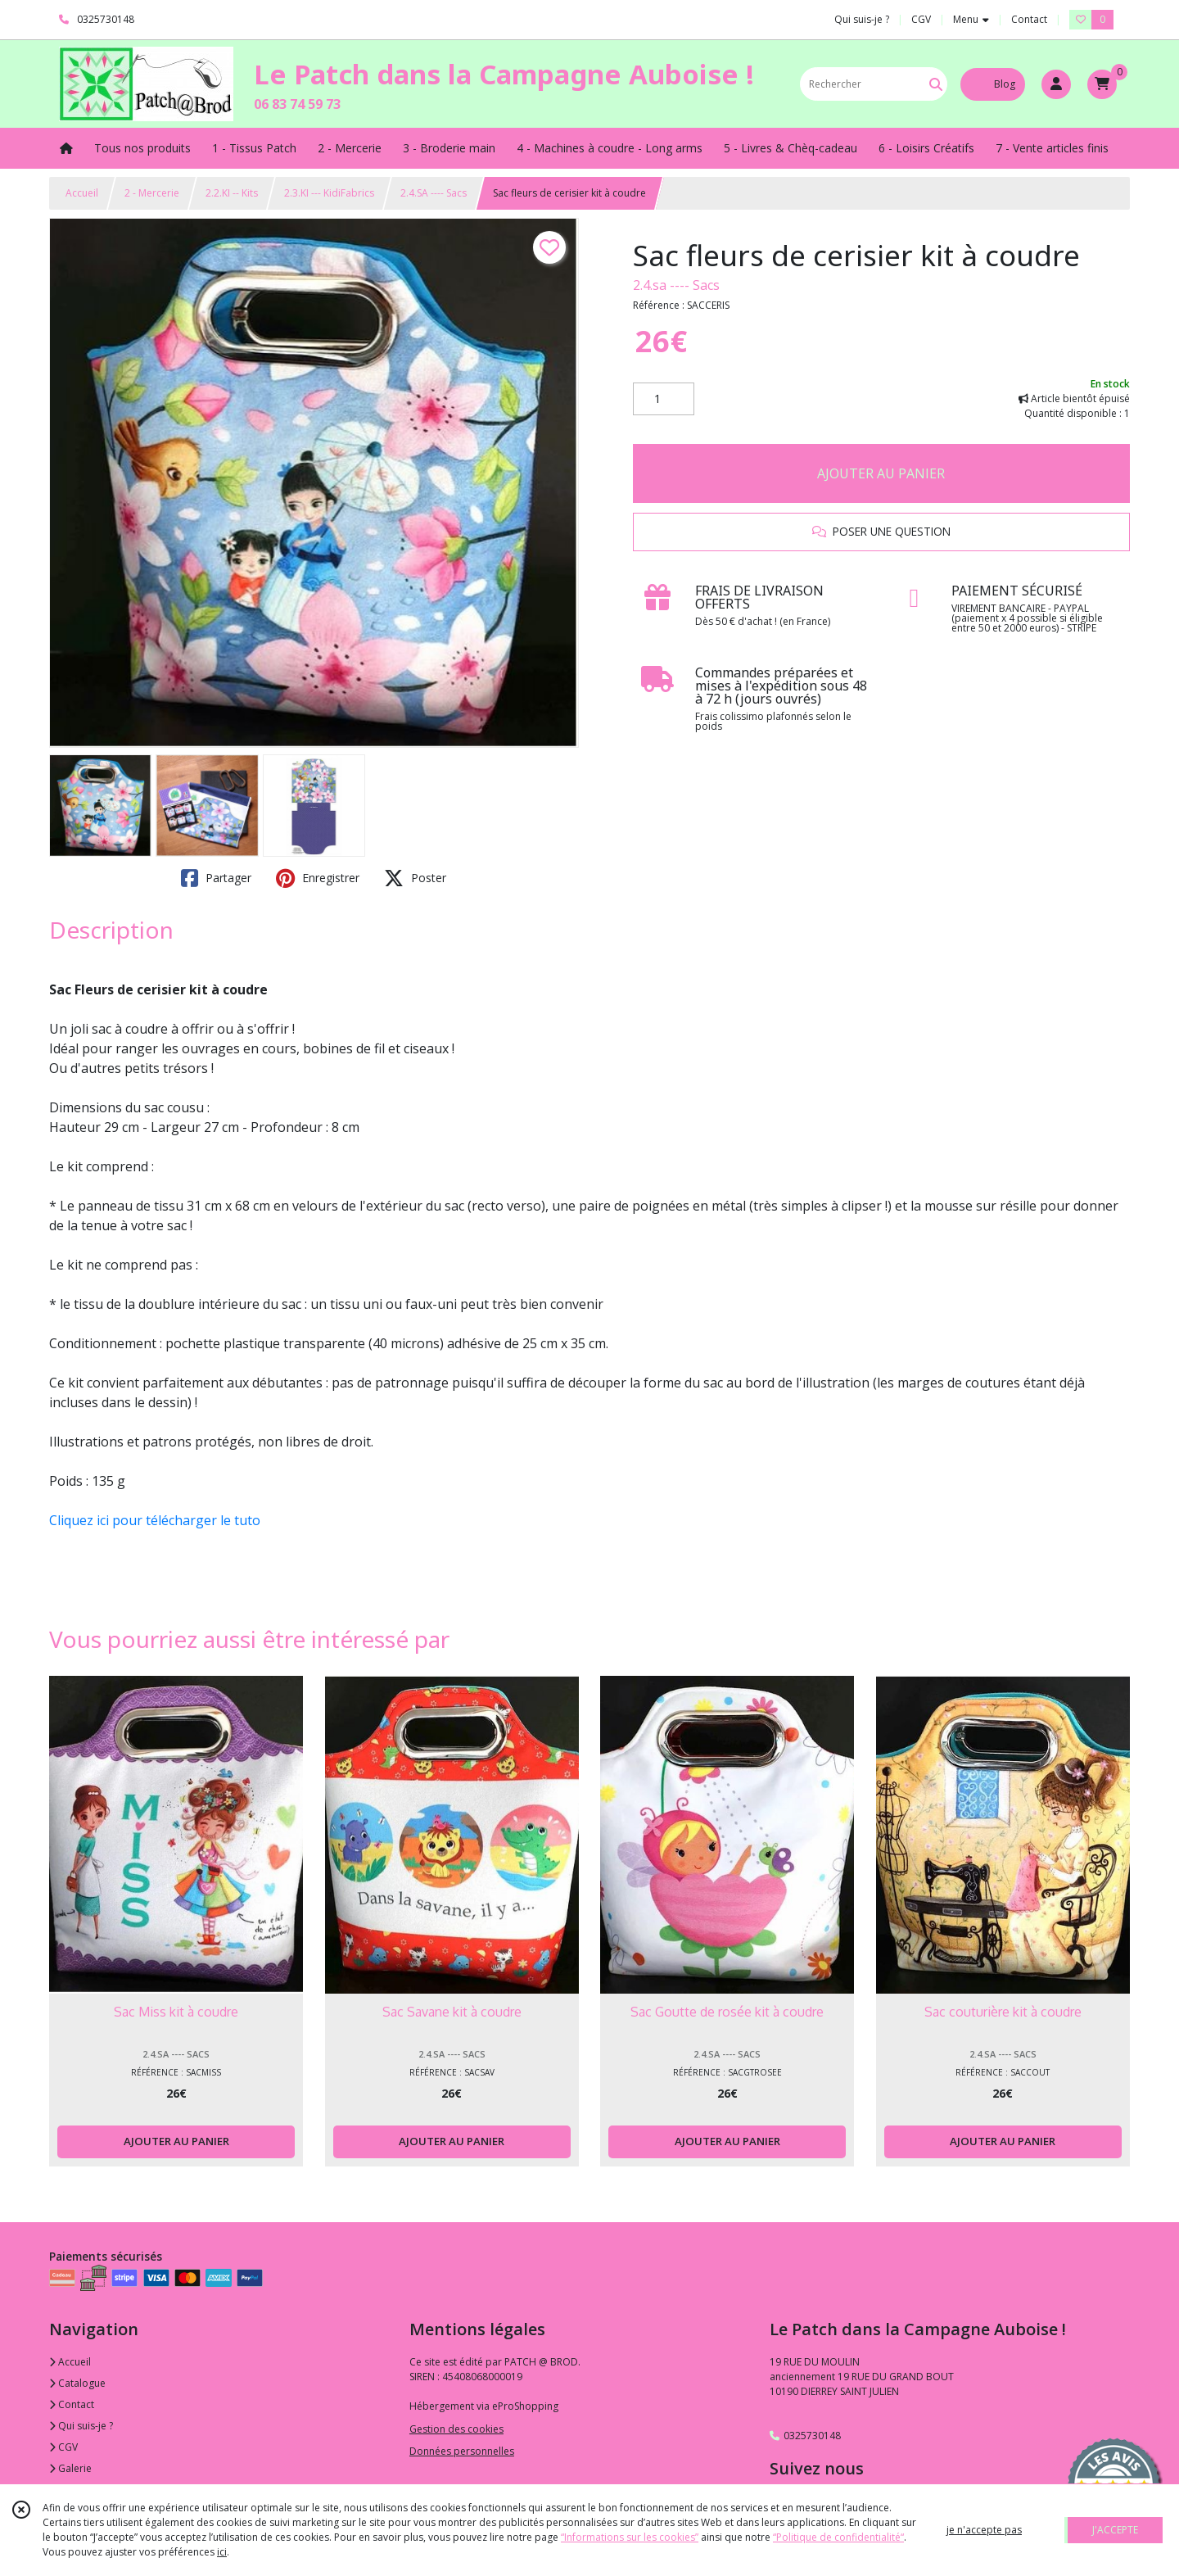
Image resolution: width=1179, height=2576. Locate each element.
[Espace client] (1056, 84)
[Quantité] (663, 399)
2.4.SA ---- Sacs (433, 193)
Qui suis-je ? (81, 2426)
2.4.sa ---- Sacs (676, 285)
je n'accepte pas (984, 2530)
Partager (216, 878)
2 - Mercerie (151, 193)
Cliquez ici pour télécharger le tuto (154, 1520)
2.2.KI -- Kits (232, 193)
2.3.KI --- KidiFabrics (329, 193)
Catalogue (77, 2383)
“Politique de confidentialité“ (838, 2537)
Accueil (82, 193)
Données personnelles (461, 2451)
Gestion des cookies (456, 2429)
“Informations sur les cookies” (629, 2537)
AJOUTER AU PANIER (881, 473)
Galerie (70, 2468)
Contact (1029, 19)
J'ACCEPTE (1115, 2530)
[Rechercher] (935, 84)
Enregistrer (317, 878)
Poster (415, 878)
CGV (63, 2447)
